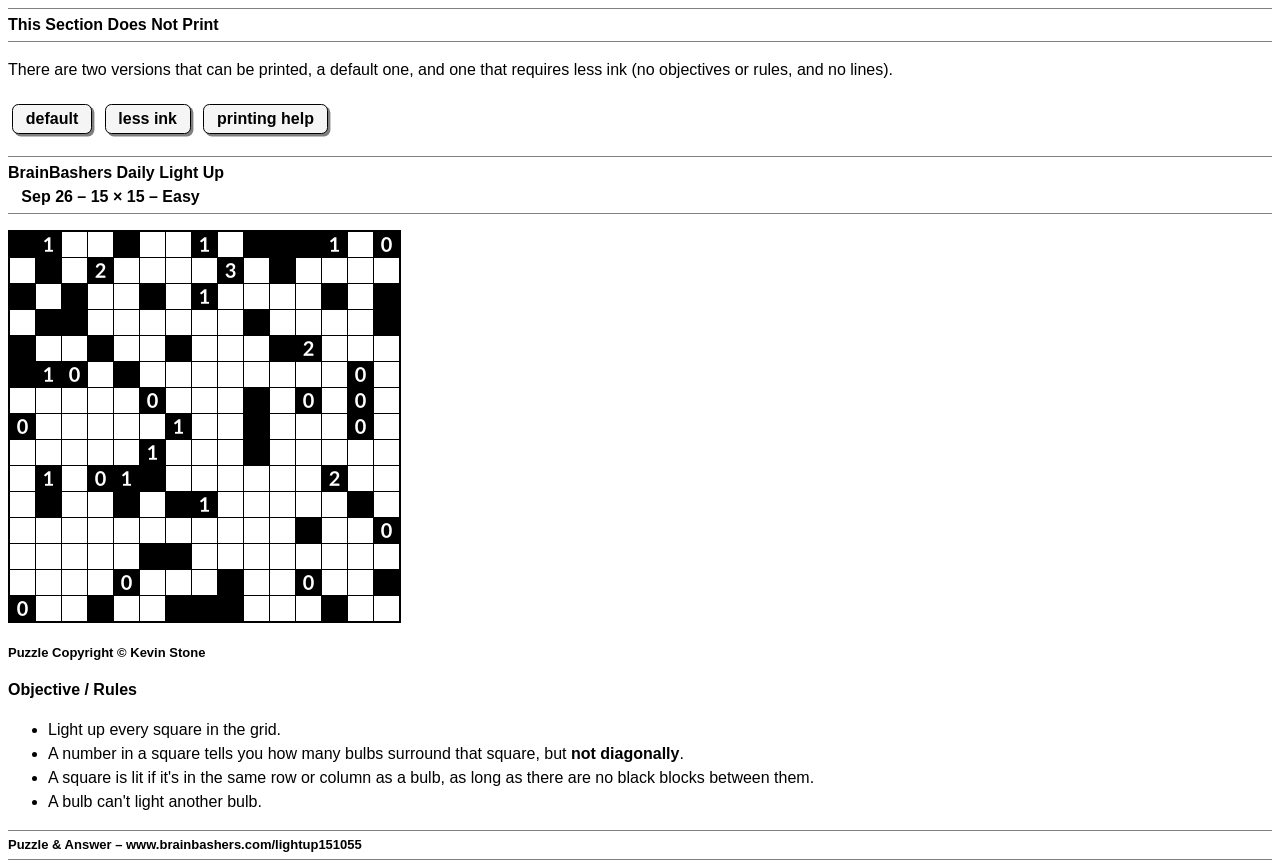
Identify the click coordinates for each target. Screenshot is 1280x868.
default (52, 118)
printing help (265, 118)
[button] (22, 244)
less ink (147, 118)
